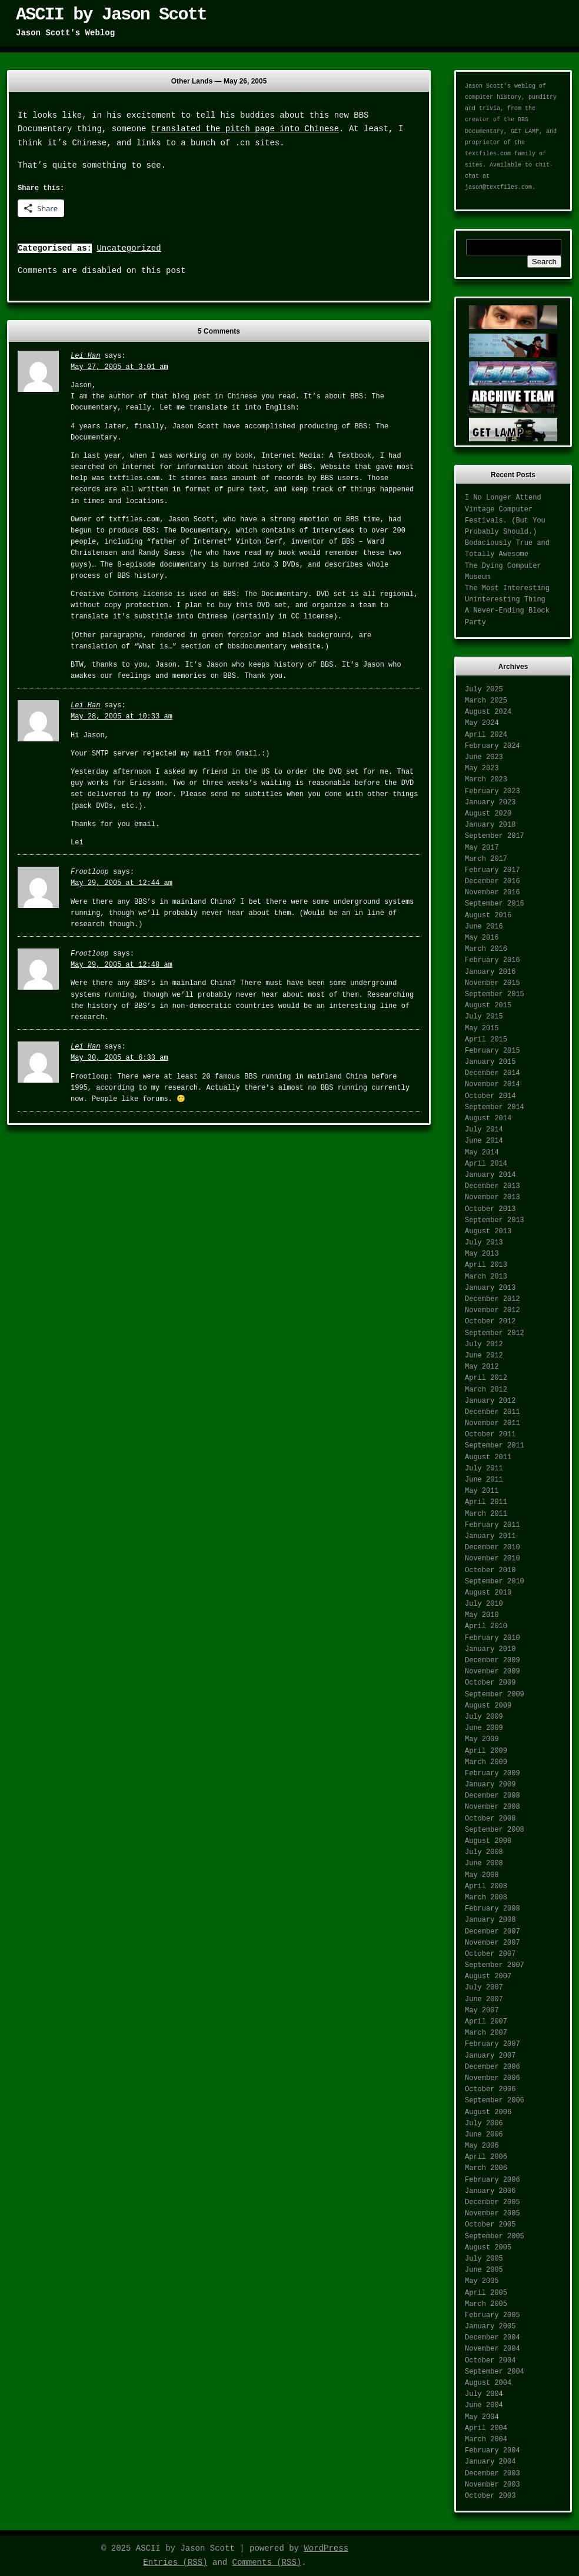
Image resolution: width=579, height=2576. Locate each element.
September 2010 (494, 1581)
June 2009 (484, 1728)
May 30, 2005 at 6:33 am (119, 1058)
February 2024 (492, 746)
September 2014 (494, 1107)
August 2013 (488, 1231)
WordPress (326, 2548)
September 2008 (494, 1830)
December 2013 (492, 1186)
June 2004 (484, 2405)
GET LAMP (525, 131)
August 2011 (488, 1457)
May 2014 (482, 1153)
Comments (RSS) (267, 2562)
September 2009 (494, 1694)
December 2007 (492, 1932)
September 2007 (494, 1965)
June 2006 (484, 2135)
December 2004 (492, 2338)
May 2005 (482, 2281)
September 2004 (494, 2372)
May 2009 (482, 1739)
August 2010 (488, 1593)
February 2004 (492, 2451)
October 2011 (490, 1434)
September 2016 (494, 904)
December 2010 (492, 1547)
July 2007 (484, 1987)
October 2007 (490, 1954)
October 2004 (490, 2361)
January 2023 (490, 802)
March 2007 (486, 2033)
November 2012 (492, 1310)
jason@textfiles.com (498, 187)
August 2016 (488, 915)
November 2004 (492, 2349)
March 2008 (486, 1897)
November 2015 (492, 983)
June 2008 (484, 1863)
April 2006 (486, 2157)
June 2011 (484, 1480)
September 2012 (494, 1333)
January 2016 (490, 972)
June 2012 (484, 1356)
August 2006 (488, 2112)
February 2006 (492, 2180)
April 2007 (486, 2022)
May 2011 (482, 1491)
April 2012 (486, 1378)
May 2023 (482, 768)
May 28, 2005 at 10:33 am (121, 717)
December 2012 (492, 1299)
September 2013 (494, 1220)
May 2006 (482, 2146)
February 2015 (492, 1051)
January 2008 (490, 1920)
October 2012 (490, 1321)
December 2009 (492, 1660)
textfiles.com (488, 154)
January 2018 (490, 825)
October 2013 (490, 1209)
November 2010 (492, 1559)
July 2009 (484, 1717)
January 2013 (490, 1288)
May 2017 (482, 848)
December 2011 (492, 1412)
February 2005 (492, 2315)
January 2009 (490, 1784)
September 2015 (494, 994)
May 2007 (482, 2010)
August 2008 (488, 1841)
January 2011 (490, 1536)
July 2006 (484, 2123)
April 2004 (486, 2428)
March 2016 (486, 949)
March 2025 (486, 701)
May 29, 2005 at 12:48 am (121, 965)
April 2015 (486, 1040)
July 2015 (484, 1017)
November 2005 (492, 2213)
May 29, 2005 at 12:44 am (121, 883)
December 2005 (492, 2202)
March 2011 (486, 1514)
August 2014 (488, 1118)
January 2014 (490, 1175)
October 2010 (490, 1570)
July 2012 (484, 1344)
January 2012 (490, 1401)
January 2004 (490, 2462)
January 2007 (490, 2056)
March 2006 (486, 2168)
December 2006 (492, 2067)
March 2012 (486, 1390)
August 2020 (488, 814)
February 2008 (492, 1909)
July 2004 (484, 2394)
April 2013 (486, 1265)
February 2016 (492, 960)
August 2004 (488, 2383)
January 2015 (490, 1062)
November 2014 (492, 1084)
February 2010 (492, 1638)
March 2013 (486, 1277)
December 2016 (492, 881)
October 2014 (490, 1096)
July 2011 (484, 1469)
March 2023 (486, 780)
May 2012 (482, 1367)
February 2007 (492, 2044)
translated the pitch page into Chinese (245, 129)
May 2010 (482, 1615)
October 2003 (490, 2496)
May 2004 (482, 2417)
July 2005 (484, 2259)
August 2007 (488, 1976)
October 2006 (490, 2089)
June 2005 (484, 2270)
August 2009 (488, 1706)
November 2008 (492, 1807)
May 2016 (482, 938)
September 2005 (494, 2236)
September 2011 (494, 1446)
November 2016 (492, 892)
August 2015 (488, 1005)
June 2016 (484, 927)
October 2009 (490, 1683)
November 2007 (492, 1943)
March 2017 (486, 859)
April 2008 (486, 1886)
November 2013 (492, 1197)
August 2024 (488, 712)
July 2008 (484, 1852)
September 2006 (494, 2100)
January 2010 (490, 1649)
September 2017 (494, 836)
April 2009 (486, 1751)
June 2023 (484, 757)
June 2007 (484, 1999)
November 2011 (492, 1423)
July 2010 (484, 1604)
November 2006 (492, 2078)
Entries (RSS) (175, 2562)
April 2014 (486, 1164)
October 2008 (490, 1819)
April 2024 (486, 735)
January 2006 (490, 2191)
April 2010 (486, 1626)
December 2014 (492, 1073)
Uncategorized (128, 248)
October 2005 (490, 2225)
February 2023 (492, 791)
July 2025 (484, 689)
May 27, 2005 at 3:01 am (119, 367)
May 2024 (482, 723)
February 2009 (492, 1773)
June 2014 (484, 1141)
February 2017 (492, 870)
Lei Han (85, 356)
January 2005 (490, 2326)
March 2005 (486, 2304)
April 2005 (486, 2293)
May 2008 (482, 1875)
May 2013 (482, 1254)
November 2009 (492, 1672)
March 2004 (486, 2439)
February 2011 (492, 1525)
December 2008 (492, 1796)
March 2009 (486, 1762)
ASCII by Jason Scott (111, 15)
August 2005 (488, 2248)
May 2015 (482, 1028)
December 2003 (492, 2474)
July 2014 (484, 1130)
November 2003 (492, 2485)
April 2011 (486, 1502)
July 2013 (484, 1243)
